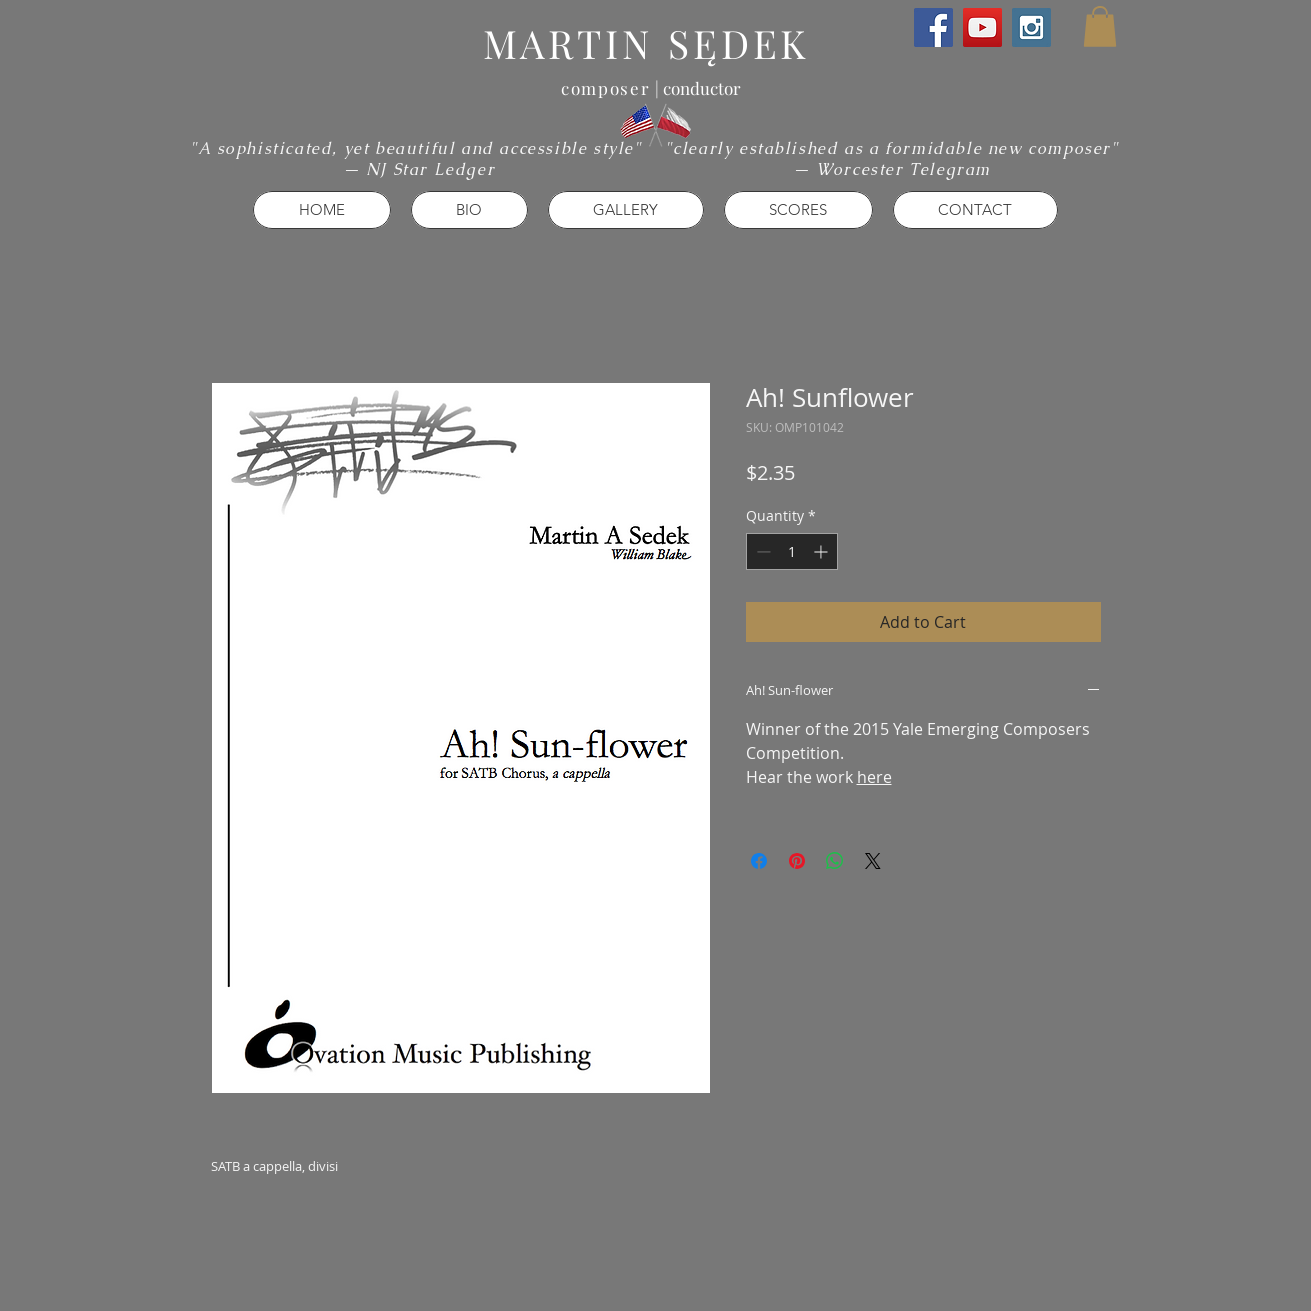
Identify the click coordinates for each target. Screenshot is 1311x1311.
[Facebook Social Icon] (933, 27)
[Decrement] (761, 551)
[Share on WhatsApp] (835, 861)
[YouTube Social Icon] (982, 27)
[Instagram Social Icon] (1031, 27)
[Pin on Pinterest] (797, 861)
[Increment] (822, 551)
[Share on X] (873, 861)
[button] (1100, 26)
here (874, 777)
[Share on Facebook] (759, 861)
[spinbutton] (792, 551)
